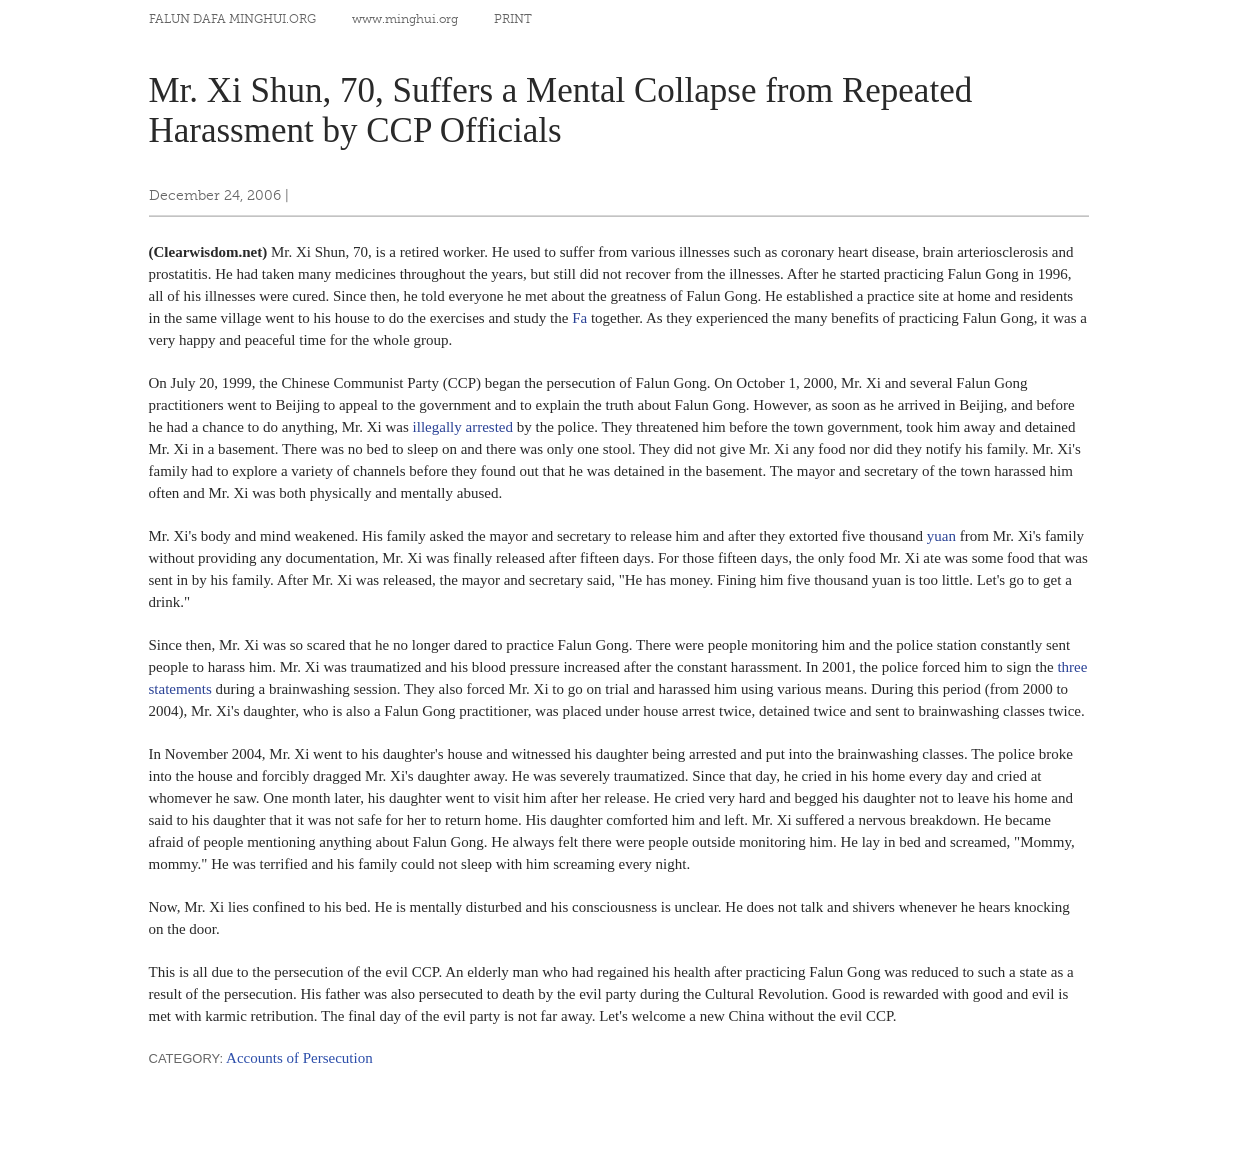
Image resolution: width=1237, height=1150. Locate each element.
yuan (941, 536)
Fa (579, 318)
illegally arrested (463, 427)
